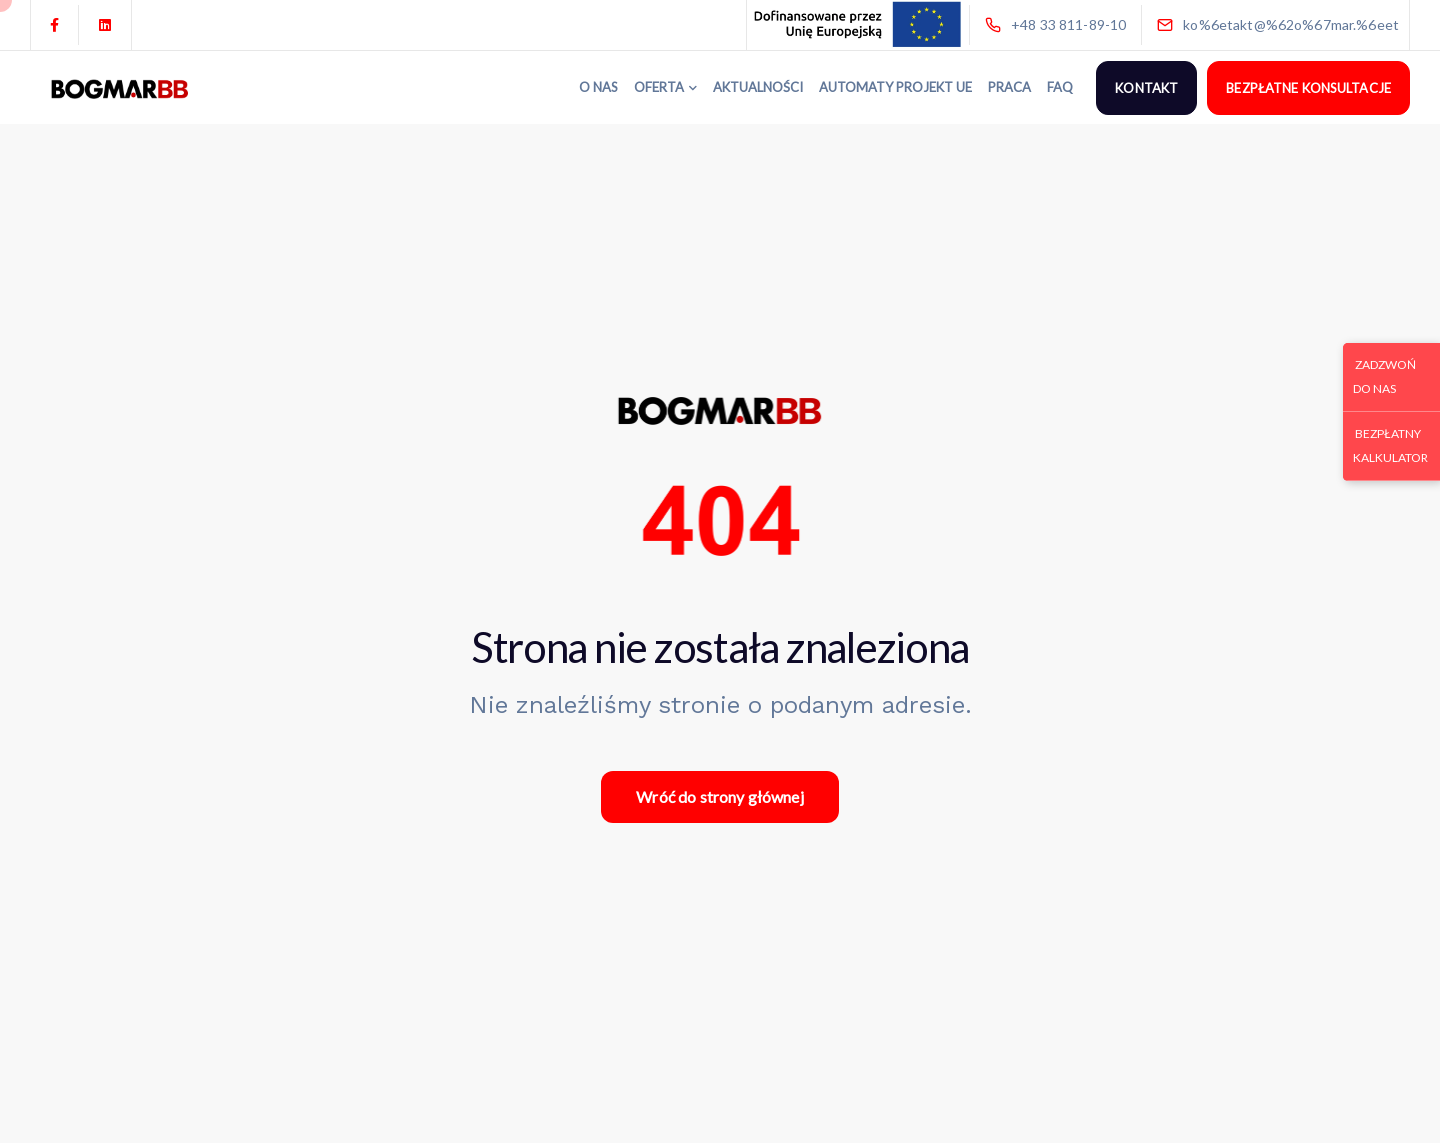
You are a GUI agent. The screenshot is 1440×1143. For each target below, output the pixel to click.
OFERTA (659, 87)
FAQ (1060, 87)
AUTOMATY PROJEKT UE (895, 87)
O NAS (598, 87)
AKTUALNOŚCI (758, 87)
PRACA (1009, 87)
